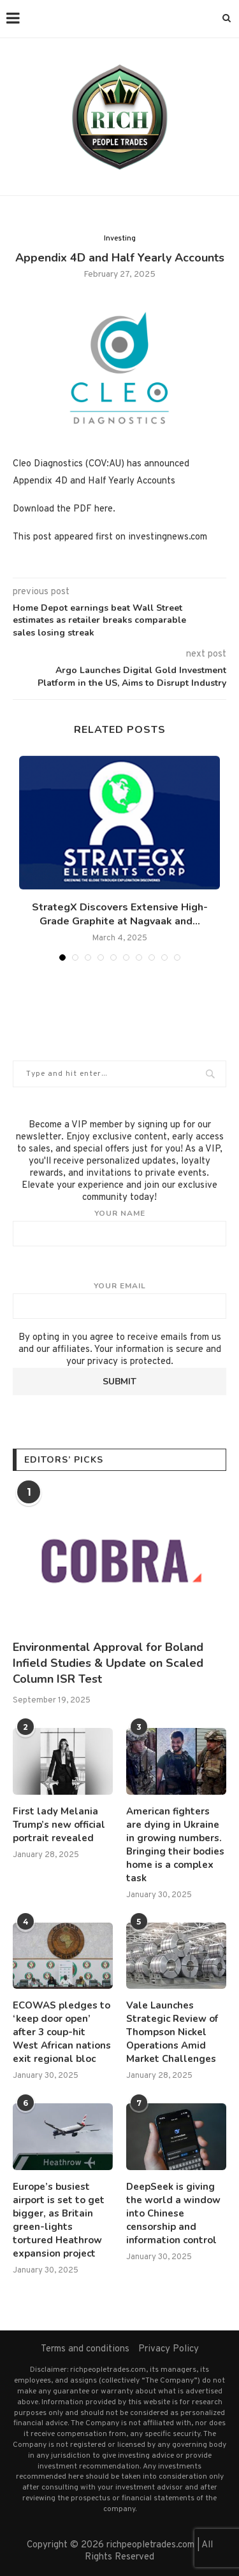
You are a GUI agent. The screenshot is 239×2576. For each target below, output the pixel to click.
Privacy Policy (168, 2349)
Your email (119, 1300)
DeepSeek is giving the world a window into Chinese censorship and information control (173, 2213)
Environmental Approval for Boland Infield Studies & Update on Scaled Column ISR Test (108, 1663)
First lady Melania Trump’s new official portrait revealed (59, 1824)
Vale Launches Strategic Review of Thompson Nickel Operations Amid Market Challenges (172, 2032)
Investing (120, 238)
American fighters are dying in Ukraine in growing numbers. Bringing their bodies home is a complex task (175, 1844)
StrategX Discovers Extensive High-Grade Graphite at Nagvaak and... (120, 914)
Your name (119, 1227)
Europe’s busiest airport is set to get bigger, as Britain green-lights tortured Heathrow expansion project (59, 2220)
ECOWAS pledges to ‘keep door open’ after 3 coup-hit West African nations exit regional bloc (62, 2032)
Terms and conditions (85, 2349)
